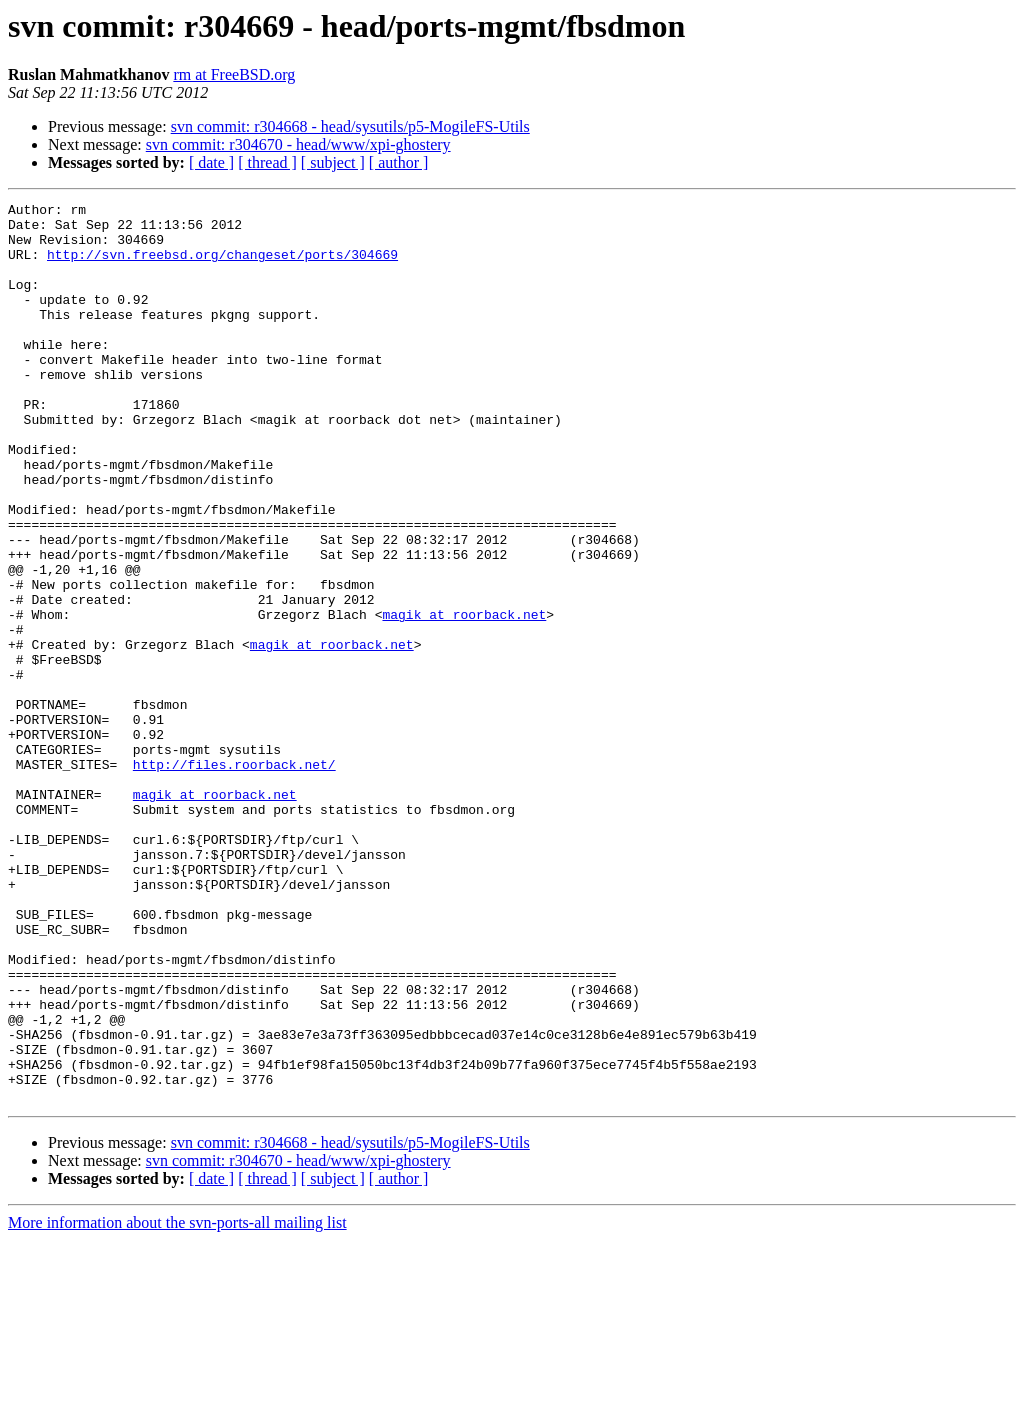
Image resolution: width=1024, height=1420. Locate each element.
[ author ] (399, 162)
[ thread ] (267, 162)
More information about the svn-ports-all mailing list (177, 1402)
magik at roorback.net (464, 698)
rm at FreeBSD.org (234, 74)
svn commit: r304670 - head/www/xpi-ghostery (298, 144)
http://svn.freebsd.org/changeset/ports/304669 (222, 266)
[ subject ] (333, 162)
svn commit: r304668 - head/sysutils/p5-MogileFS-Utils (350, 126)
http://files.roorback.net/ (234, 878)
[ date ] (211, 162)
